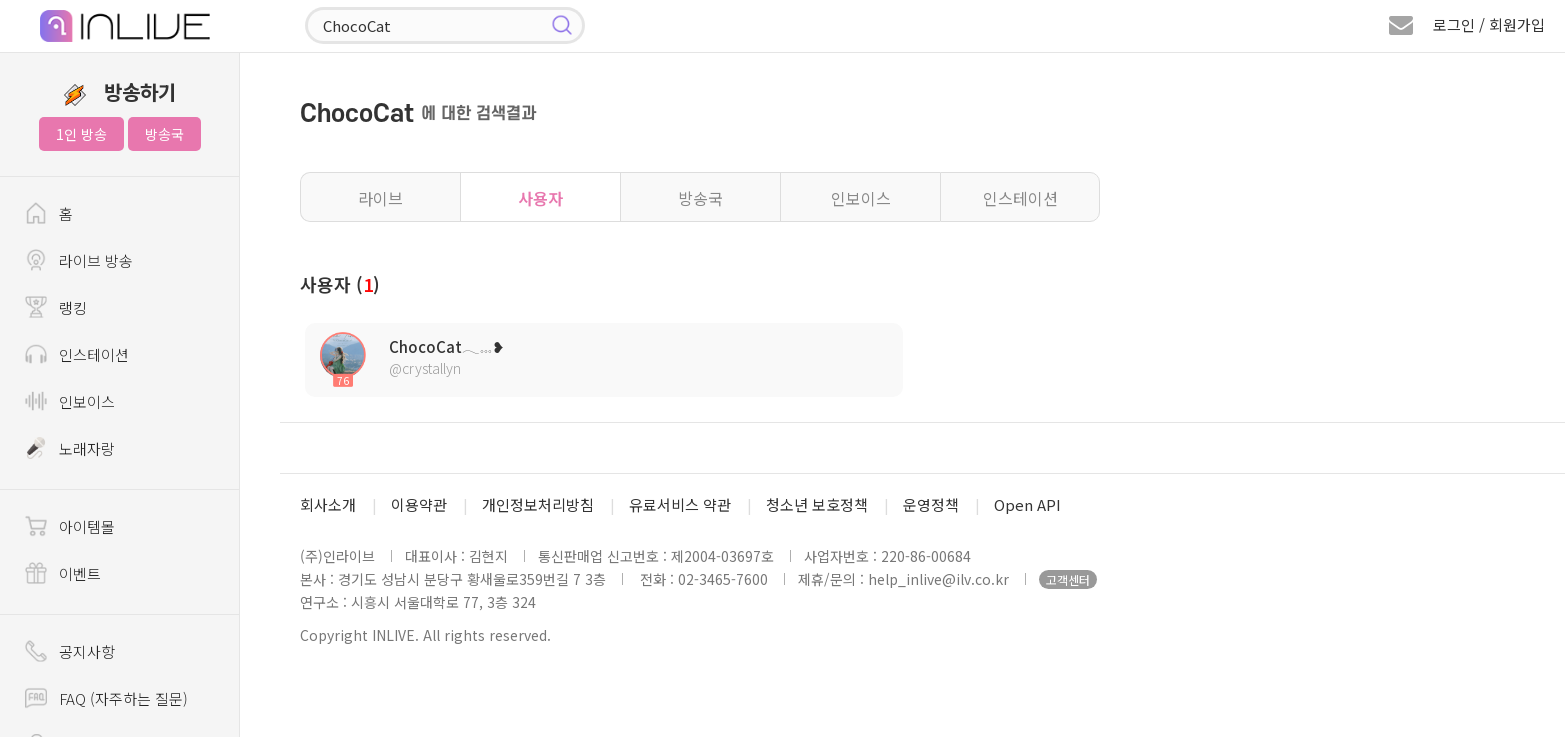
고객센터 (1068, 579)
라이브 (380, 198)
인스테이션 (1020, 198)
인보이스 (861, 198)
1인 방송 (81, 134)
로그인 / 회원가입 (1489, 24)
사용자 (540, 198)
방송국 (164, 134)
